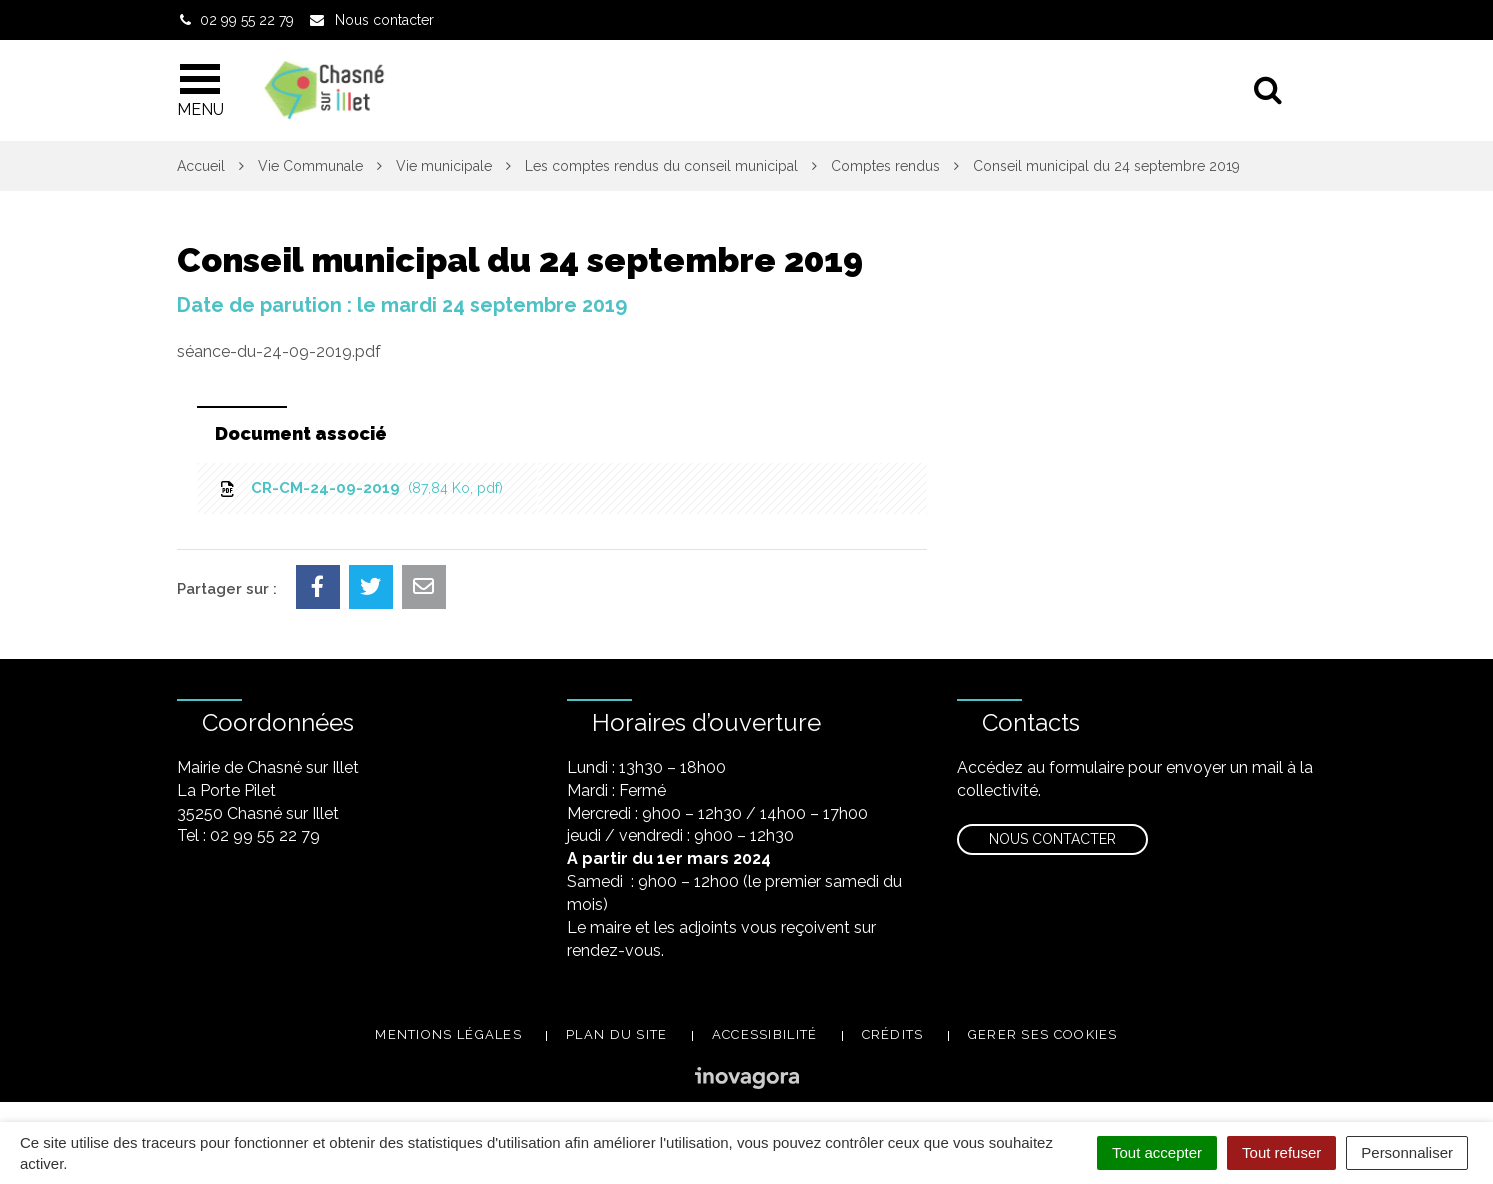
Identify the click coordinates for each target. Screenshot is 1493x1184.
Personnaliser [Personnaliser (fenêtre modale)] (1407, 1152)
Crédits (893, 1034)
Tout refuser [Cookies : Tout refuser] (1281, 1152)
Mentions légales (448, 1034)
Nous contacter (1052, 839)
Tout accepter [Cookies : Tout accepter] (1157, 1152)
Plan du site (617, 1034)
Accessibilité (765, 1034)
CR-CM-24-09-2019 (360, 488)
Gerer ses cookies (1043, 1034)
